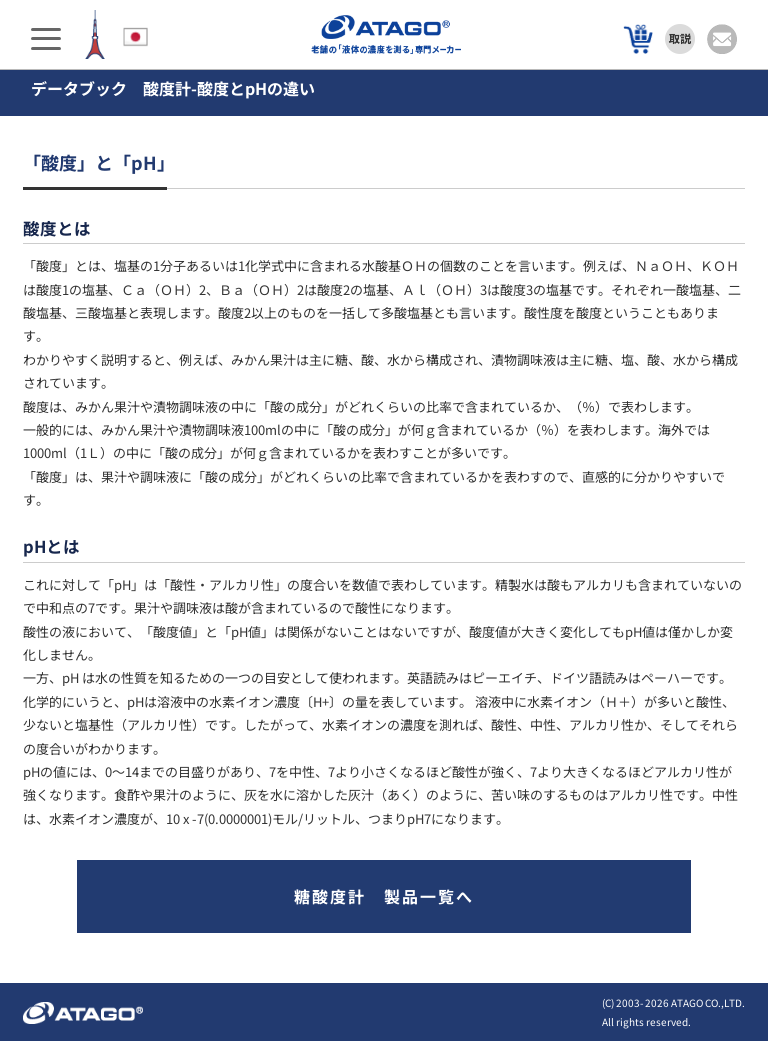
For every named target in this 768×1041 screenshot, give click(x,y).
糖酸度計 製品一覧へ (384, 896)
